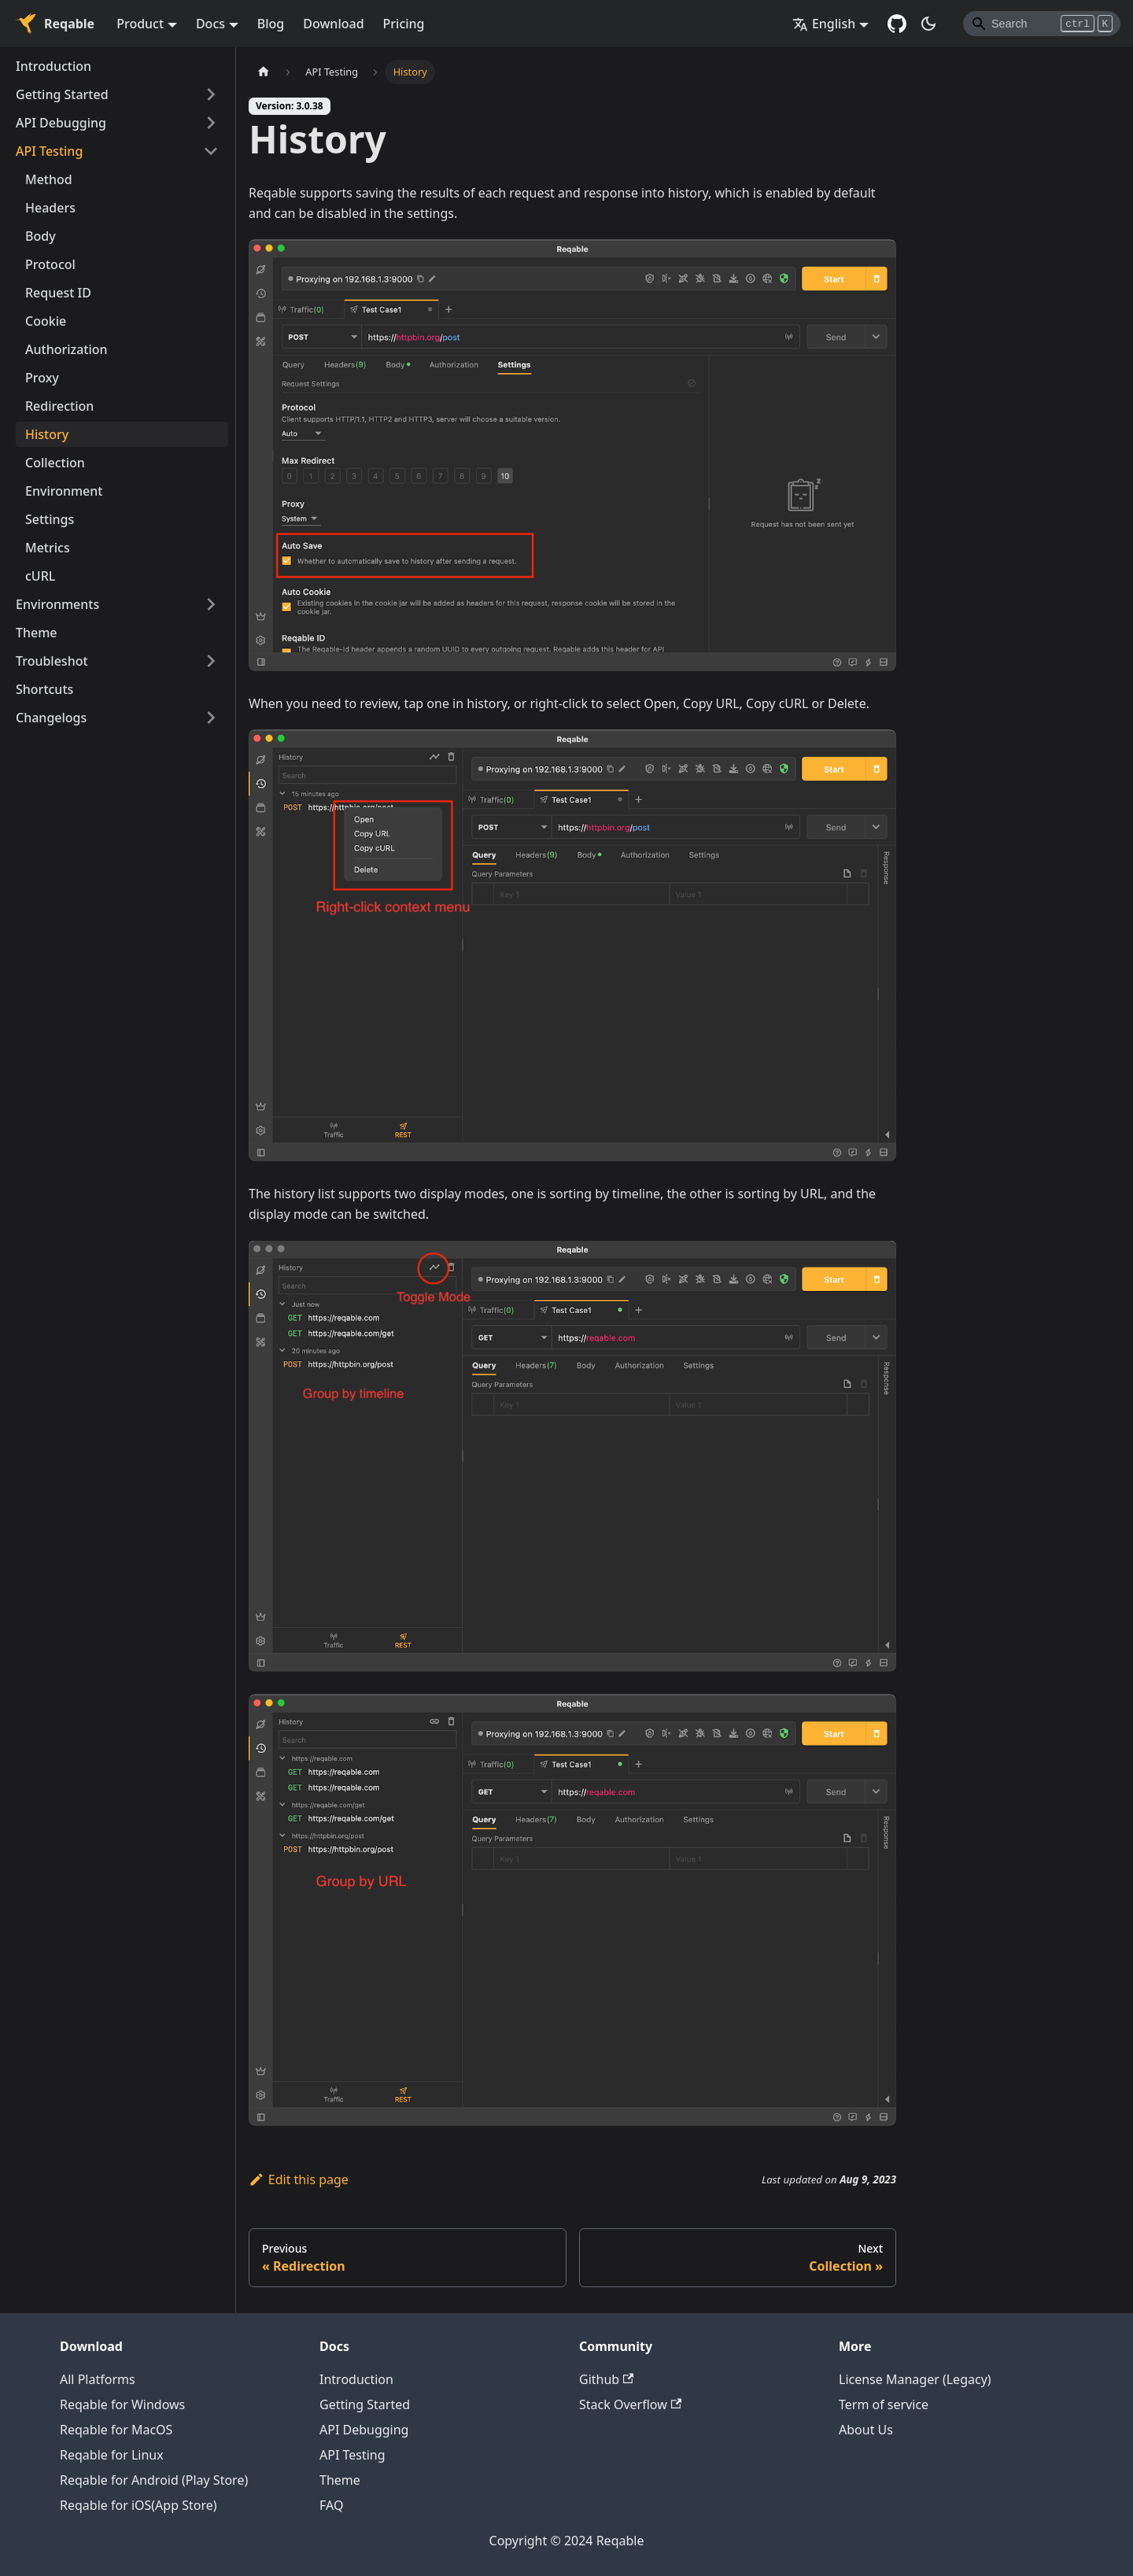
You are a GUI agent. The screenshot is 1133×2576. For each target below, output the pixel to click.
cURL (40, 576)
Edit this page (299, 2179)
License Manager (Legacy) (915, 2379)
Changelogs (51, 717)
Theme (36, 632)
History (46, 434)
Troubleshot (52, 661)
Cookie (45, 321)
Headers (50, 207)
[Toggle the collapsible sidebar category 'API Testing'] (211, 151)
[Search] (1041, 23)
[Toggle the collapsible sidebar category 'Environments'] (211, 604)
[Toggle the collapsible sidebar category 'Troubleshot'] (211, 661)
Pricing (404, 23)
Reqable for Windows (122, 2404)
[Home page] (264, 72)
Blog (270, 23)
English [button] (823, 23)
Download (333, 23)
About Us (866, 2429)
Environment (63, 491)
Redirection (59, 406)
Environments (57, 604)
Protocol (50, 264)
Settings (49, 519)
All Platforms (97, 2379)
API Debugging (61, 122)
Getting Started (62, 94)
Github (606, 2379)
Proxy (42, 377)
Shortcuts (44, 689)
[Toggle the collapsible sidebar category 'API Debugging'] (211, 122)
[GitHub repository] (897, 23)
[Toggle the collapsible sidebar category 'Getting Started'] (211, 94)
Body (40, 236)
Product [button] (140, 23)
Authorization (66, 349)
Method (48, 179)
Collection (55, 462)
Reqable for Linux (112, 2454)
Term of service (883, 2404)
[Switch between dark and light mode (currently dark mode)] (928, 23)
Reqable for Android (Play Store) (154, 2480)
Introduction (53, 66)
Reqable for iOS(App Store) (138, 2505)
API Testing (49, 151)
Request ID (58, 292)
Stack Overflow (630, 2404)
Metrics (47, 547)
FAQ (331, 2505)
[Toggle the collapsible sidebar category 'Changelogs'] (211, 717)
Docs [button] (210, 23)
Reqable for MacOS (116, 2429)
